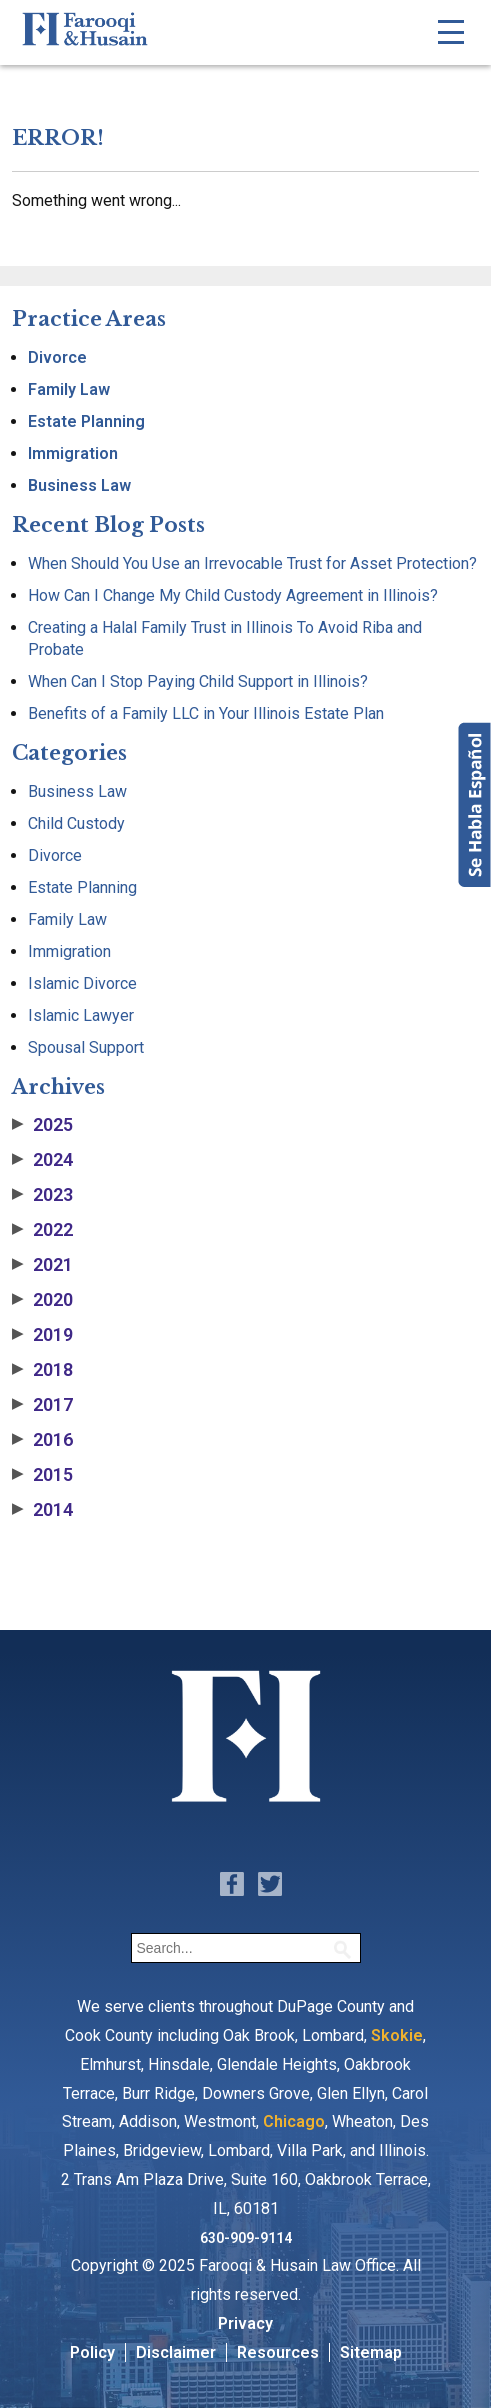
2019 (42, 1335)
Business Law (79, 485)
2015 (42, 1475)
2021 (42, 1265)
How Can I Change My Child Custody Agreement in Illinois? (233, 595)
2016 (42, 1440)
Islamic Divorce (82, 983)
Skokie (397, 2035)
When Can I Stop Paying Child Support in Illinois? (198, 681)
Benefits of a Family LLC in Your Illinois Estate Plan (206, 713)
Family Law (69, 389)
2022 (42, 1230)
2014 (42, 1510)
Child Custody (76, 823)
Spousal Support (86, 1047)
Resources (278, 2352)
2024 (42, 1160)
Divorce (57, 357)
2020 (42, 1300)
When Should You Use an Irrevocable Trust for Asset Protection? (252, 563)
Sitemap (371, 2352)
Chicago (294, 2121)
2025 (42, 1125)
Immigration (73, 453)
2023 (42, 1195)
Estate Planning (86, 421)
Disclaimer (176, 2352)
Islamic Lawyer (81, 1015)
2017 (42, 1405)
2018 (42, 1370)
